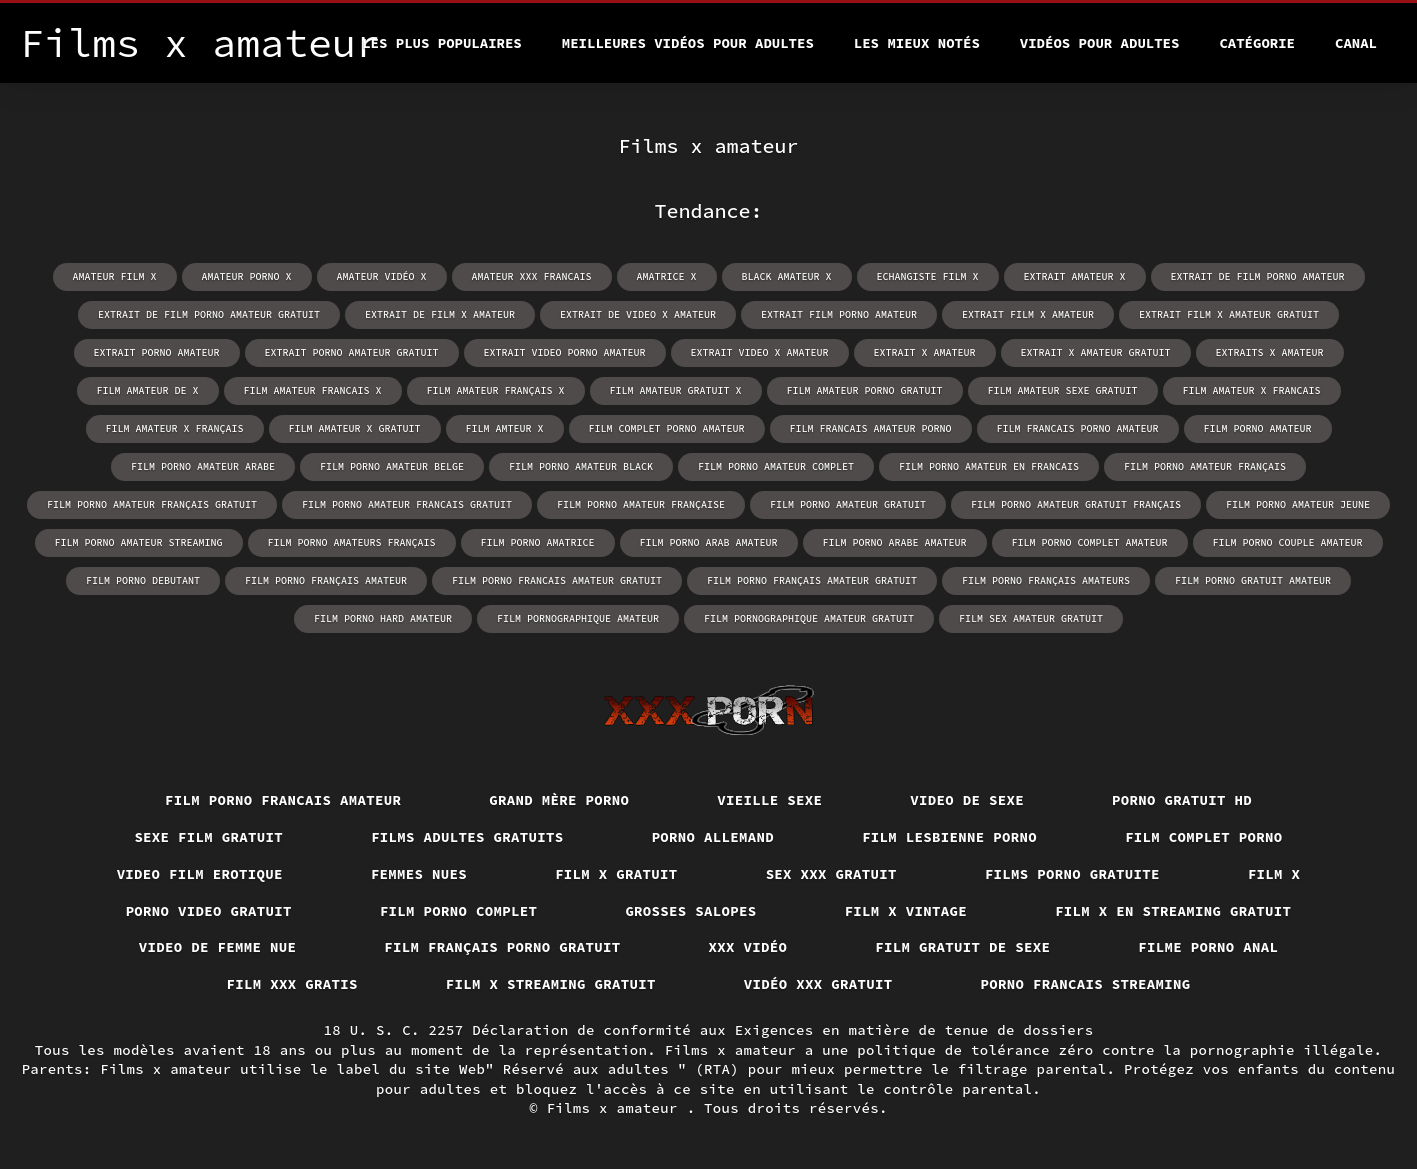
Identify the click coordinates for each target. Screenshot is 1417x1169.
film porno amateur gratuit (848, 504)
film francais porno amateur (1078, 428)
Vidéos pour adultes (1100, 43)
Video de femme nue (218, 947)
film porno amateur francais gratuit (407, 504)
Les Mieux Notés (917, 43)
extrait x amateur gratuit (1096, 352)
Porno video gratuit (209, 911)
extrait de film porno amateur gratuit (209, 314)
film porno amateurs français (352, 542)
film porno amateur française (641, 504)
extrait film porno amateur (839, 314)
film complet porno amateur (667, 428)
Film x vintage (906, 911)
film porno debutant (143, 580)
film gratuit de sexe (962, 947)
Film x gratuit (616, 874)
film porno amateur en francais (989, 466)
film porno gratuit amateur (1253, 580)
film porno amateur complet (776, 466)
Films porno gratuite (1072, 874)
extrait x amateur (925, 352)
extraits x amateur (1270, 352)
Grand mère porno (559, 800)
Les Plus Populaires (442, 43)
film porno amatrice (538, 542)
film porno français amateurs (1046, 580)
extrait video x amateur (760, 352)
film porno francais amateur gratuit (557, 580)
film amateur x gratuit (355, 428)
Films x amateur (617, 1108)
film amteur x (505, 428)
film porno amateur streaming (139, 542)
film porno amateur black (581, 466)
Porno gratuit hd (1182, 800)
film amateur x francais (1252, 390)
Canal (1356, 43)
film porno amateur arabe (203, 466)
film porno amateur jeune (1298, 504)
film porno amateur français (1205, 466)
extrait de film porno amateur (1258, 276)
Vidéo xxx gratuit (818, 984)
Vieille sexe (769, 800)
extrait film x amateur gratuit (1229, 314)
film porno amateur (1258, 428)
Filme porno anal (1208, 947)
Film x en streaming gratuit (1173, 911)
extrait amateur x (1075, 276)
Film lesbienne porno (949, 837)
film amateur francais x (313, 390)
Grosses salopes (690, 911)
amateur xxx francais (532, 276)
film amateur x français (175, 428)
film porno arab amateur (709, 542)
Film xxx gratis (292, 984)
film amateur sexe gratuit (1063, 390)
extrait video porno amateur (565, 352)
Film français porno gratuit (502, 947)
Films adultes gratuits (467, 837)
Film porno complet (459, 911)
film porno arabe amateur (895, 542)
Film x (1274, 874)
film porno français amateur (326, 580)
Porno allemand (713, 837)
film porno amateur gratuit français (1076, 504)
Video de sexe (967, 800)
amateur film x (115, 276)
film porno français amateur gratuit (812, 580)
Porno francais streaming (1086, 984)
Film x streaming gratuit (551, 984)
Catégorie (1257, 43)
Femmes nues (419, 874)
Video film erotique (200, 874)
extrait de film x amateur (440, 314)
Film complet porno (1204, 837)
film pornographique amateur (578, 618)
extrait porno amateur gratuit (352, 352)
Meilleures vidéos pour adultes (688, 43)
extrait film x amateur (1028, 314)
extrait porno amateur (157, 352)
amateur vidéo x (382, 276)
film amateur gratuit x (676, 390)
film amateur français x (496, 390)
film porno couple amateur (1288, 542)
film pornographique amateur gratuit (809, 618)
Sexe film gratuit (208, 837)
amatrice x (667, 276)
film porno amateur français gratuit (152, 504)
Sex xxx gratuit (831, 874)
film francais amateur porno (871, 428)
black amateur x (787, 276)
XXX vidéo (748, 947)
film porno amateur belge (392, 466)
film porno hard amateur (383, 618)
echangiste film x (928, 276)
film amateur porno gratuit (865, 390)
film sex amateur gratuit (1031, 618)
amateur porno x (247, 276)
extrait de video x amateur (638, 314)
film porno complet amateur (1090, 542)
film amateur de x (148, 390)
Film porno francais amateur (283, 800)
